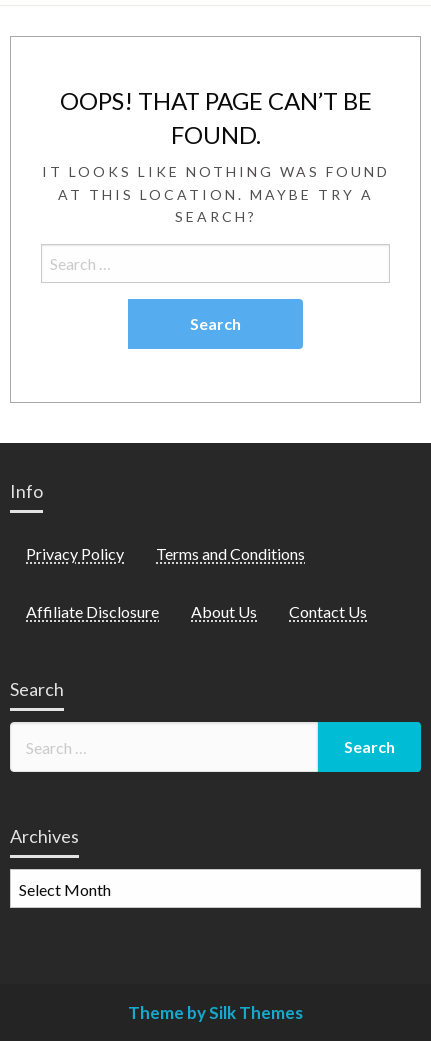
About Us (224, 611)
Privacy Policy (75, 553)
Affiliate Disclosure (92, 611)
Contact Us (328, 611)
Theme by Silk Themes (215, 1012)
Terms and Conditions (230, 553)
